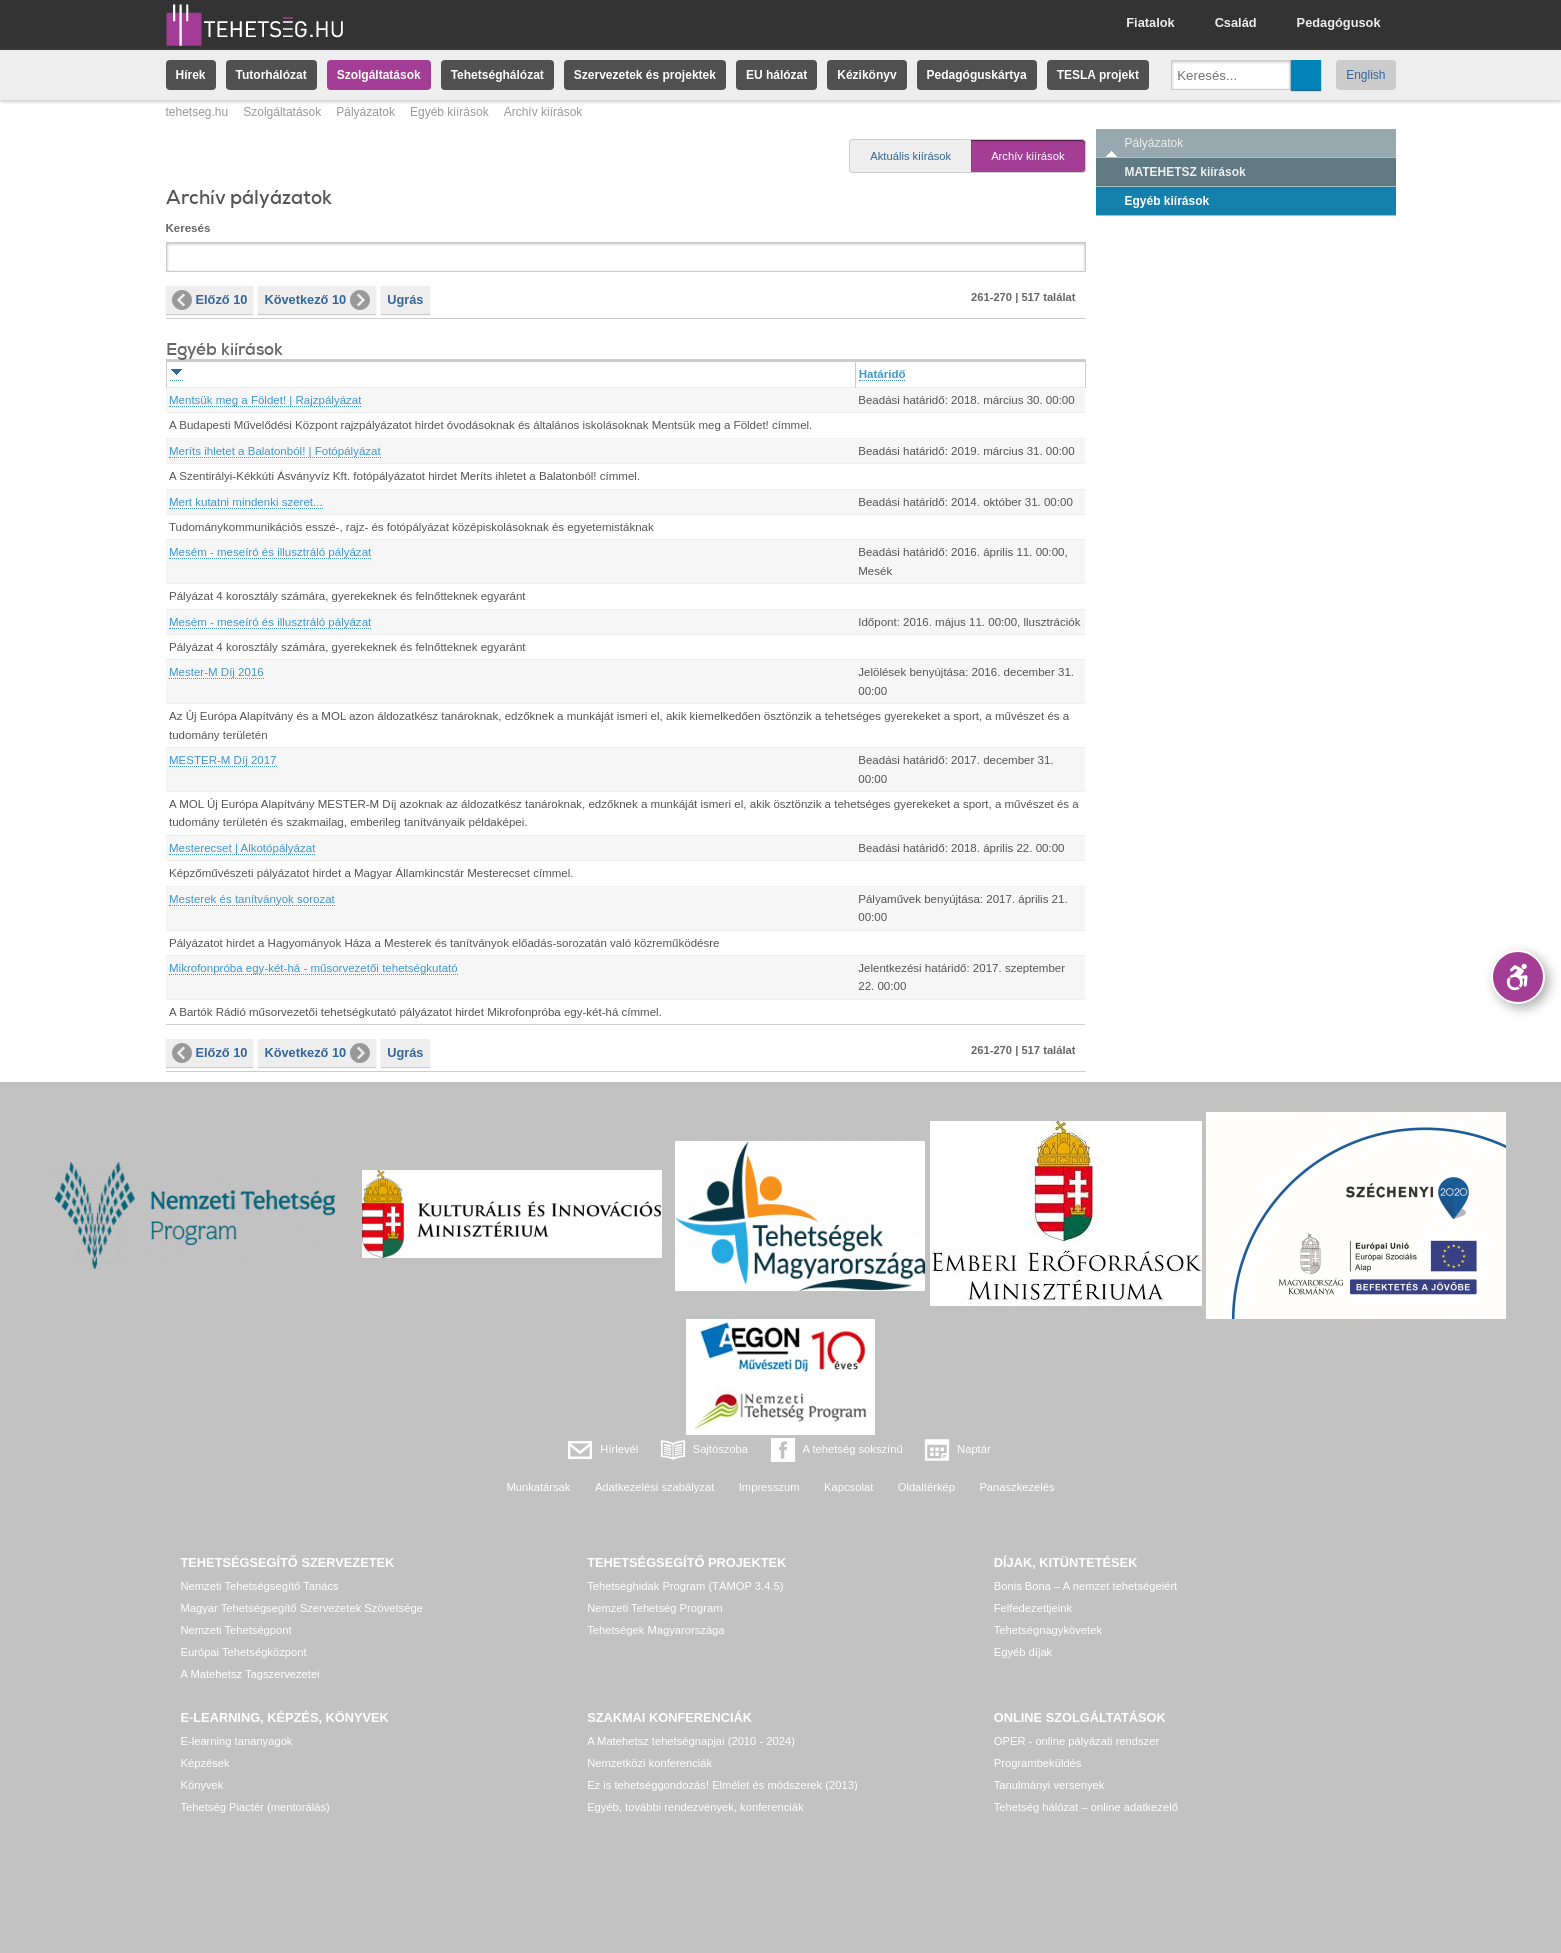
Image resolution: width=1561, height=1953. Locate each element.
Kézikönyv (866, 75)
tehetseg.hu (197, 112)
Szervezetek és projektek (645, 75)
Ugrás (405, 299)
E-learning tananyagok (237, 1741)
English (1365, 75)
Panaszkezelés (1016, 1487)
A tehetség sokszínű (853, 1449)
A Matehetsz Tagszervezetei (250, 1674)
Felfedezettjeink (1033, 1608)
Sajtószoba (720, 1449)
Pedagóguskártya (977, 75)
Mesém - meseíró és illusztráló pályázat (270, 552)
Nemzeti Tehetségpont (236, 1630)
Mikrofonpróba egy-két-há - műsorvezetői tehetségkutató (313, 968)
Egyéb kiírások (449, 112)
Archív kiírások (1027, 156)
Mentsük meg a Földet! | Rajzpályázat (265, 400)
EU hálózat (776, 75)
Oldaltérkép (926, 1487)
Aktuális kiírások (910, 156)
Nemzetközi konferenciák (649, 1763)
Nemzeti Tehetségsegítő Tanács (260, 1586)
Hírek (191, 75)
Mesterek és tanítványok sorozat (252, 899)
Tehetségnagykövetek (1048, 1630)
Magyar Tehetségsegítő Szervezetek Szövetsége (302, 1608)
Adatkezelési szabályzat (654, 1487)
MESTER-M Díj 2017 (223, 760)
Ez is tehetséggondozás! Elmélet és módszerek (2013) (722, 1785)
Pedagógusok (1339, 22)
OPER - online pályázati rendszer (1076, 1741)
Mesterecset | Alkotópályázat (242, 848)
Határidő (882, 374)
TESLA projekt (1098, 75)
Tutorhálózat (271, 75)
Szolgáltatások (379, 75)
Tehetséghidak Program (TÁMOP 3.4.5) (685, 1586)
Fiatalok (1150, 22)
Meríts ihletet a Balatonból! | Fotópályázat (275, 451)
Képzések (205, 1763)
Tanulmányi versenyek (1049, 1785)
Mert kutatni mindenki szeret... (246, 502)
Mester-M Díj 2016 (216, 672)
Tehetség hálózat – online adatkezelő (1086, 1807)
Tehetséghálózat (497, 75)
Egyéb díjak (1023, 1652)
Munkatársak (538, 1487)
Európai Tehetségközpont (244, 1652)
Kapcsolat (848, 1487)
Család (1236, 22)
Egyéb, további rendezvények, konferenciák (695, 1807)
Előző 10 (210, 300)
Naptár (974, 1449)
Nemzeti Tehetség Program (654, 1608)
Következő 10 (317, 300)
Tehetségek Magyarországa (655, 1630)
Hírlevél (619, 1449)
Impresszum (769, 1487)
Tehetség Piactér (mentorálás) (255, 1807)
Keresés (188, 228)
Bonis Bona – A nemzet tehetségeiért (1085, 1586)
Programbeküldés (1038, 1763)
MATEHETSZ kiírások (1185, 172)
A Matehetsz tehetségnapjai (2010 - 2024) (691, 1741)
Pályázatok (365, 112)
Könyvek (202, 1785)
